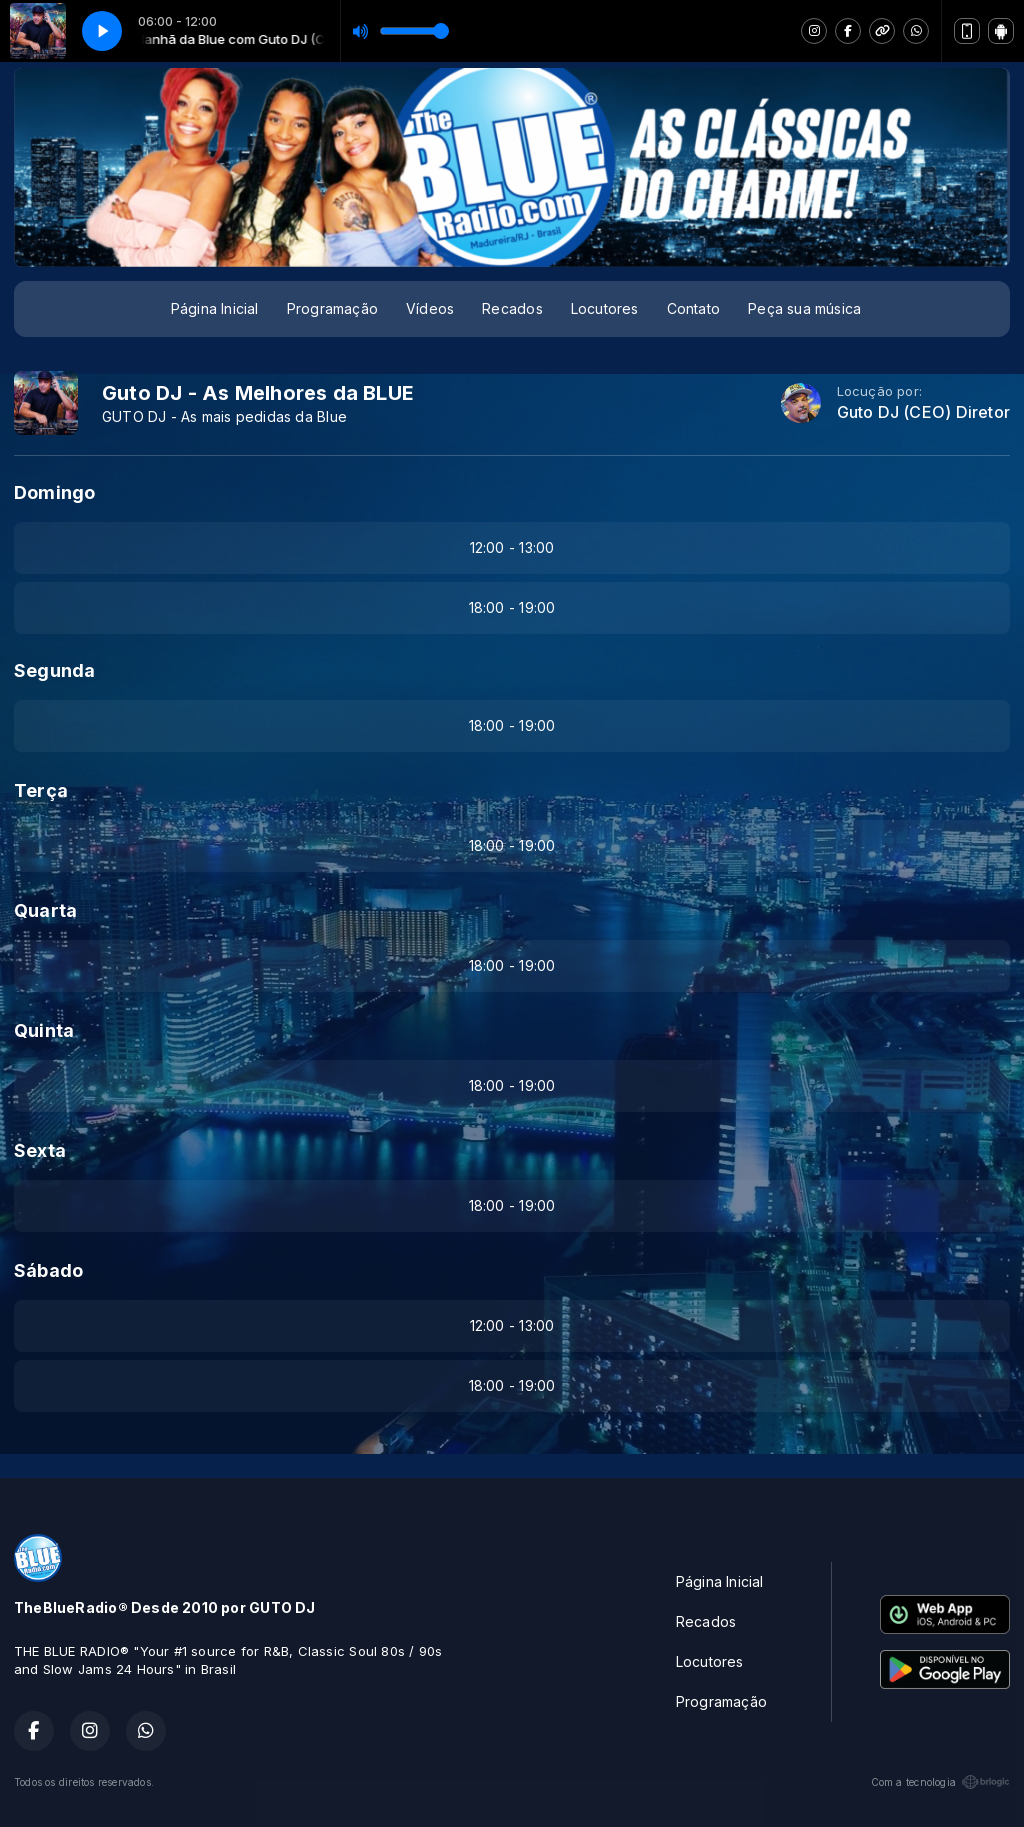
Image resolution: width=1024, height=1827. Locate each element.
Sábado (48, 1270)
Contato (693, 308)
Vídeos (430, 308)
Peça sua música (804, 308)
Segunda (54, 670)
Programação (332, 308)
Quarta (45, 910)
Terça (41, 790)
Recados (512, 308)
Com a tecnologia (940, 1782)
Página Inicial (215, 308)
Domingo (54, 492)
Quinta (44, 1030)
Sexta (40, 1150)
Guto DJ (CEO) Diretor (923, 412)
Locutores (605, 308)
